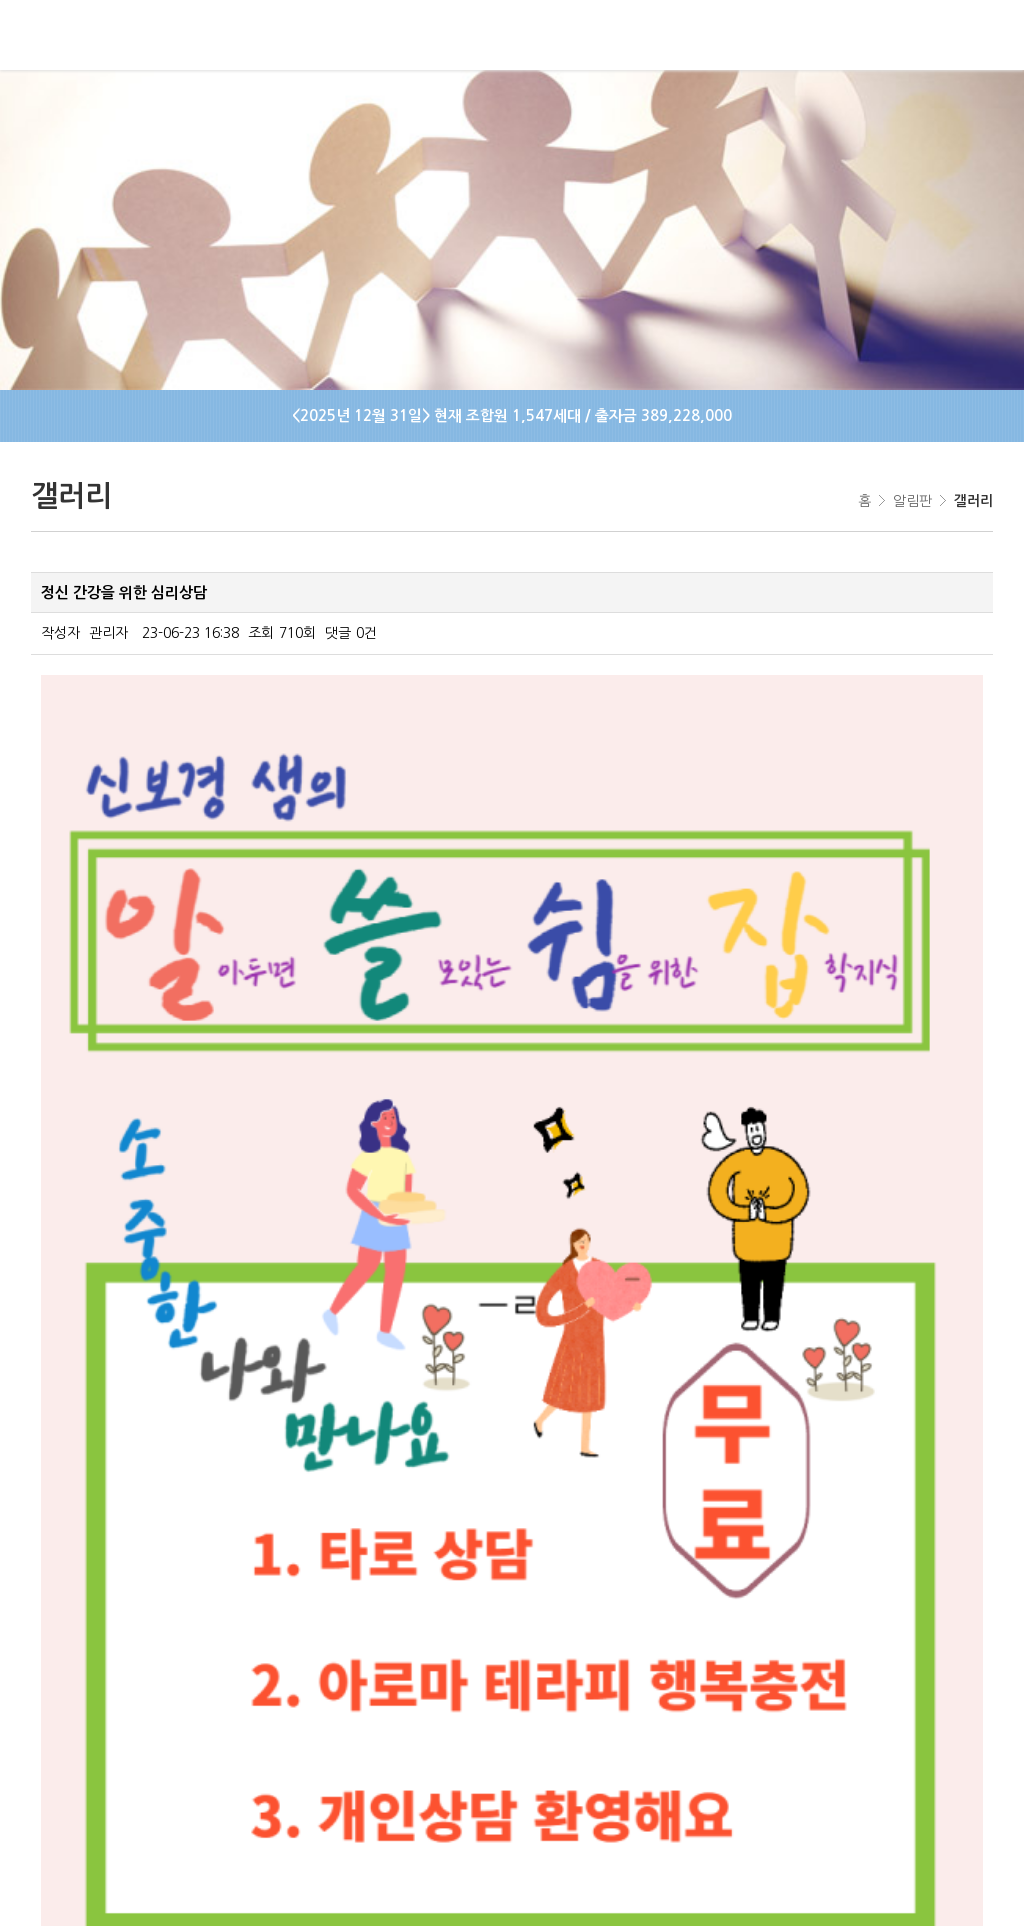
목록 (958, 1594)
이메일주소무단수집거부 (614, 1740)
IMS (857, 1890)
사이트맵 (365, 1740)
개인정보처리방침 (467, 1740)
